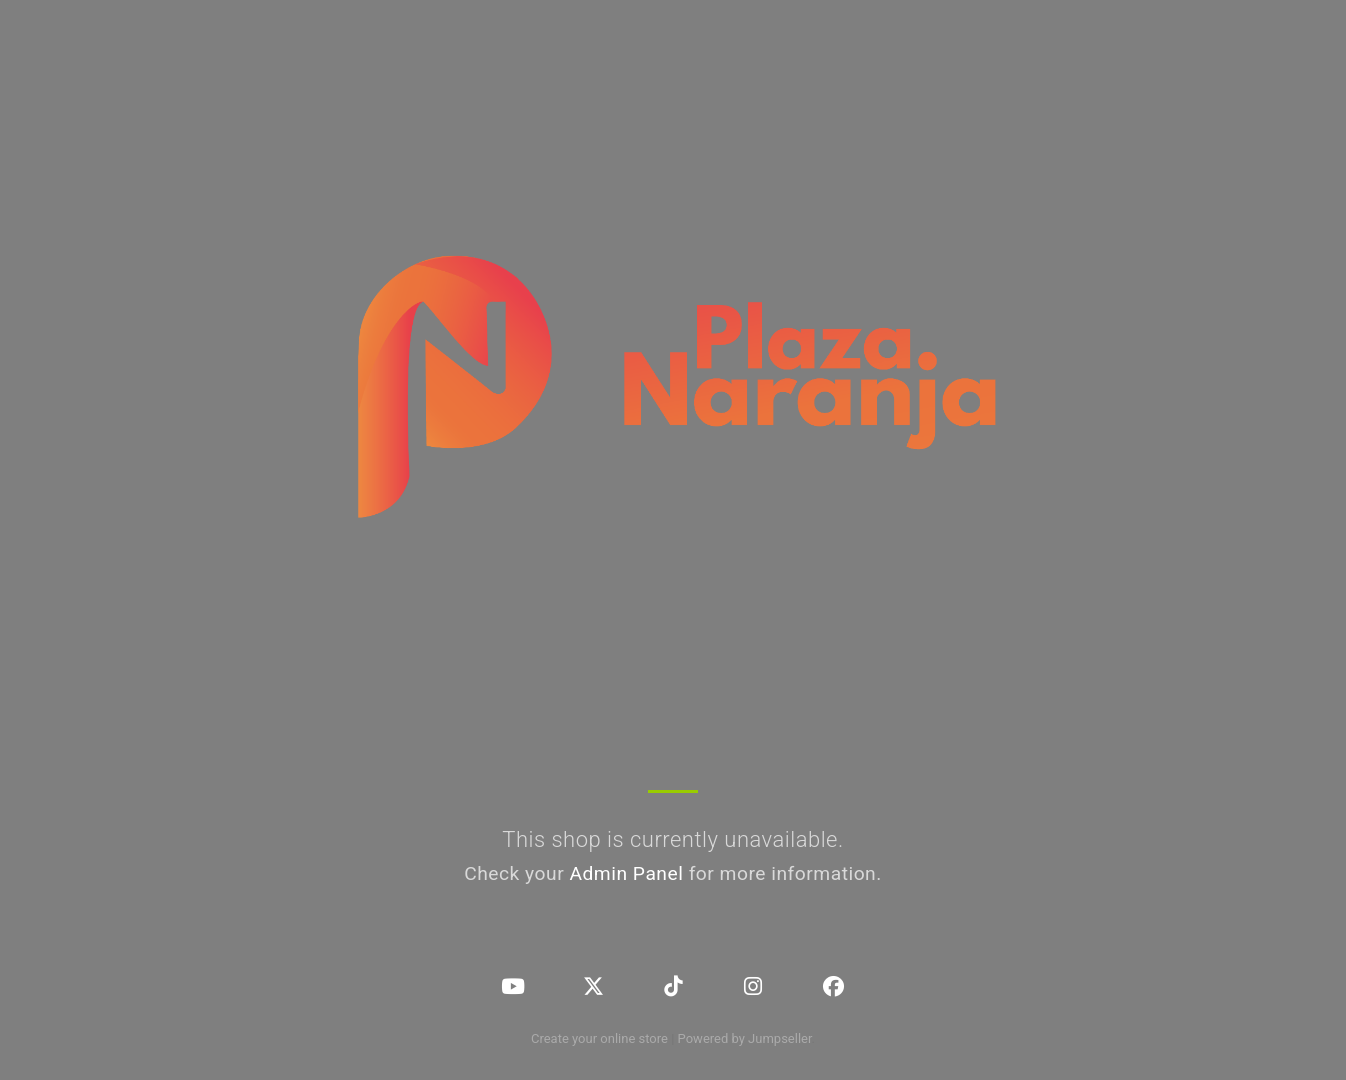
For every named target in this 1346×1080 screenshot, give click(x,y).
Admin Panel (626, 873)
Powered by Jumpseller (745, 1038)
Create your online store (599, 1038)
